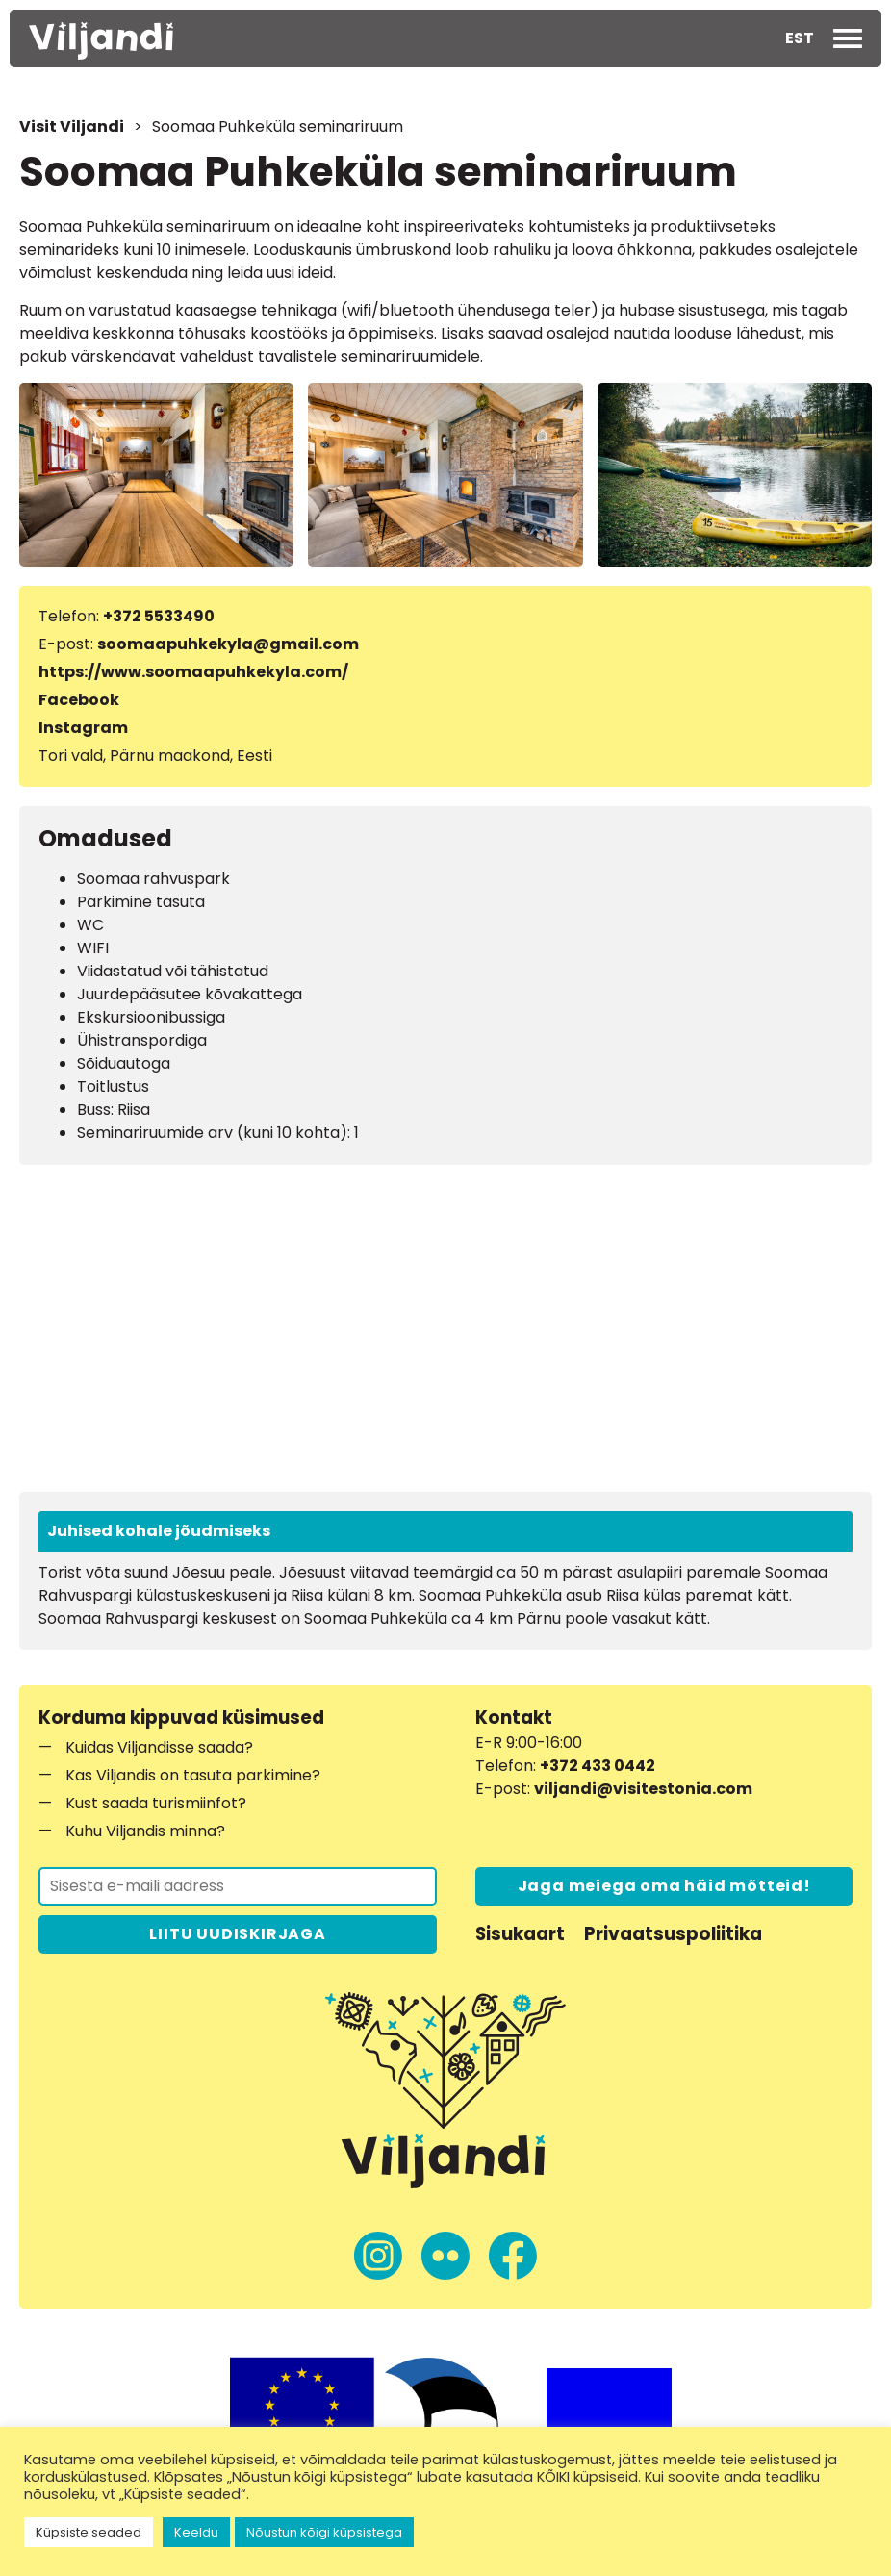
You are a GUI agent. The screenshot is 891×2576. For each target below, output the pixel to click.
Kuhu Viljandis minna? (145, 1831)
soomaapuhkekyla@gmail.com (228, 644)
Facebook (78, 700)
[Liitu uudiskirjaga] (237, 1886)
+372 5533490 (159, 616)
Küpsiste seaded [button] (88, 2532)
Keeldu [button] (196, 2532)
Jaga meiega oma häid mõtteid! (664, 1886)
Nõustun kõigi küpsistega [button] (324, 2532)
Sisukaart (520, 1934)
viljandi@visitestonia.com (643, 1789)
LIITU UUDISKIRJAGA (237, 1934)
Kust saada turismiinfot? (155, 1803)
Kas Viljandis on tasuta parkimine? (192, 1775)
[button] (800, 38)
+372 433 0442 (597, 1766)
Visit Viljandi (71, 126)
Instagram (83, 728)
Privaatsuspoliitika (673, 1934)
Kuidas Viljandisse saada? (159, 1747)
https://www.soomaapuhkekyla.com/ (193, 672)
